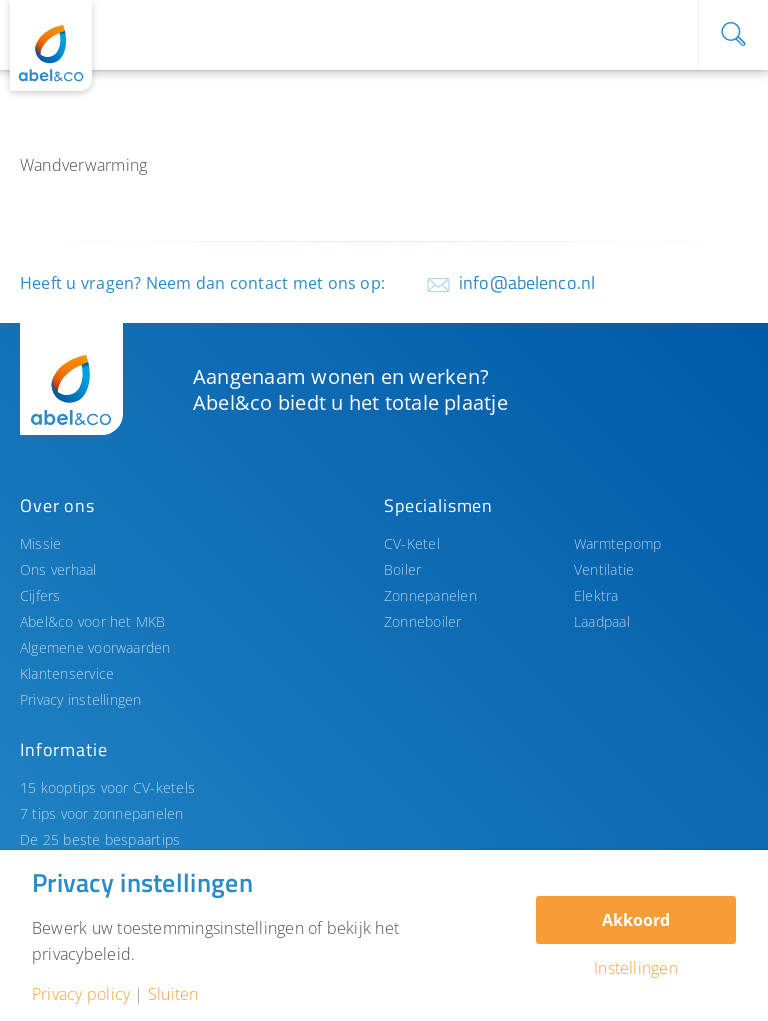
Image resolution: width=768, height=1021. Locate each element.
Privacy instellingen (81, 699)
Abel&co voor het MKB (93, 621)
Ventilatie (604, 569)
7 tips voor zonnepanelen (102, 813)
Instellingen (636, 968)
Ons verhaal (58, 569)
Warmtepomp (617, 543)
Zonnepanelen (430, 595)
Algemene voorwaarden (95, 647)
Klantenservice (67, 673)
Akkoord (636, 920)
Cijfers (40, 595)
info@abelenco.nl (527, 282)
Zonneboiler (423, 621)
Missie (40, 543)
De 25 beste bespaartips (100, 839)
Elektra (596, 595)
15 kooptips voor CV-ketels (107, 787)
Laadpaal (602, 621)
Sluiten (173, 994)
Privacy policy (81, 994)
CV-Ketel (412, 543)
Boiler (402, 569)
